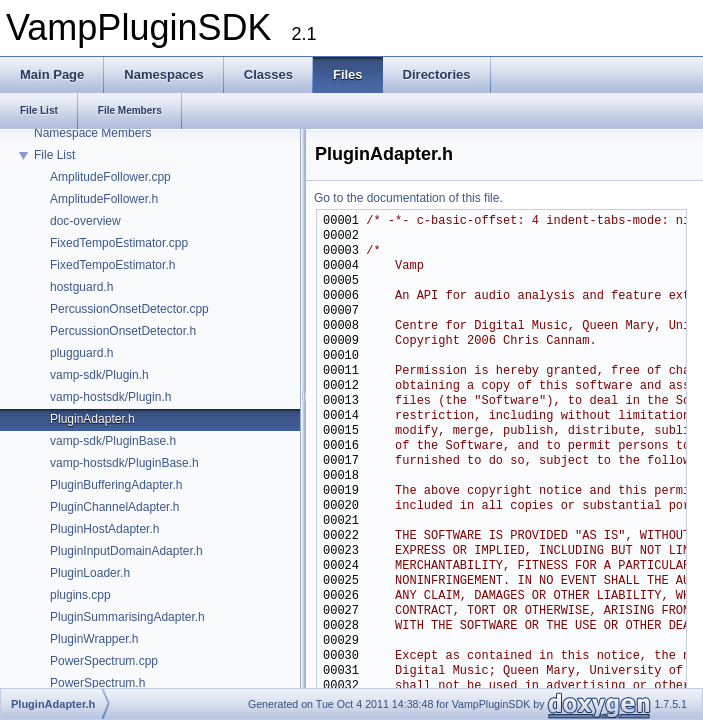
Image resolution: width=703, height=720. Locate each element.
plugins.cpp (80, 595)
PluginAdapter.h (92, 419)
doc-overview (85, 221)
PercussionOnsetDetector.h (123, 331)
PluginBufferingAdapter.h (116, 485)
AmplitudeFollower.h (104, 199)
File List (54, 155)
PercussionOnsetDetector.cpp (129, 309)
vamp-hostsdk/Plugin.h (110, 397)
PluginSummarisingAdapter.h (127, 617)
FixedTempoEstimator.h (112, 265)
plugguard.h (81, 353)
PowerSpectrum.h (97, 683)
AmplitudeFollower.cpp (110, 177)
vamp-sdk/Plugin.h (99, 375)
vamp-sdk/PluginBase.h (113, 441)
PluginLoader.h (90, 573)
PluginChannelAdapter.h (114, 507)
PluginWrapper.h (94, 639)
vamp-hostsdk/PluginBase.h (124, 463)
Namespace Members (92, 133)
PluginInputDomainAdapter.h (126, 551)
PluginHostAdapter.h (104, 529)
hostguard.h (81, 287)
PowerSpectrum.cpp (104, 661)
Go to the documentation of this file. (408, 198)
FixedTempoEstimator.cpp (119, 243)
